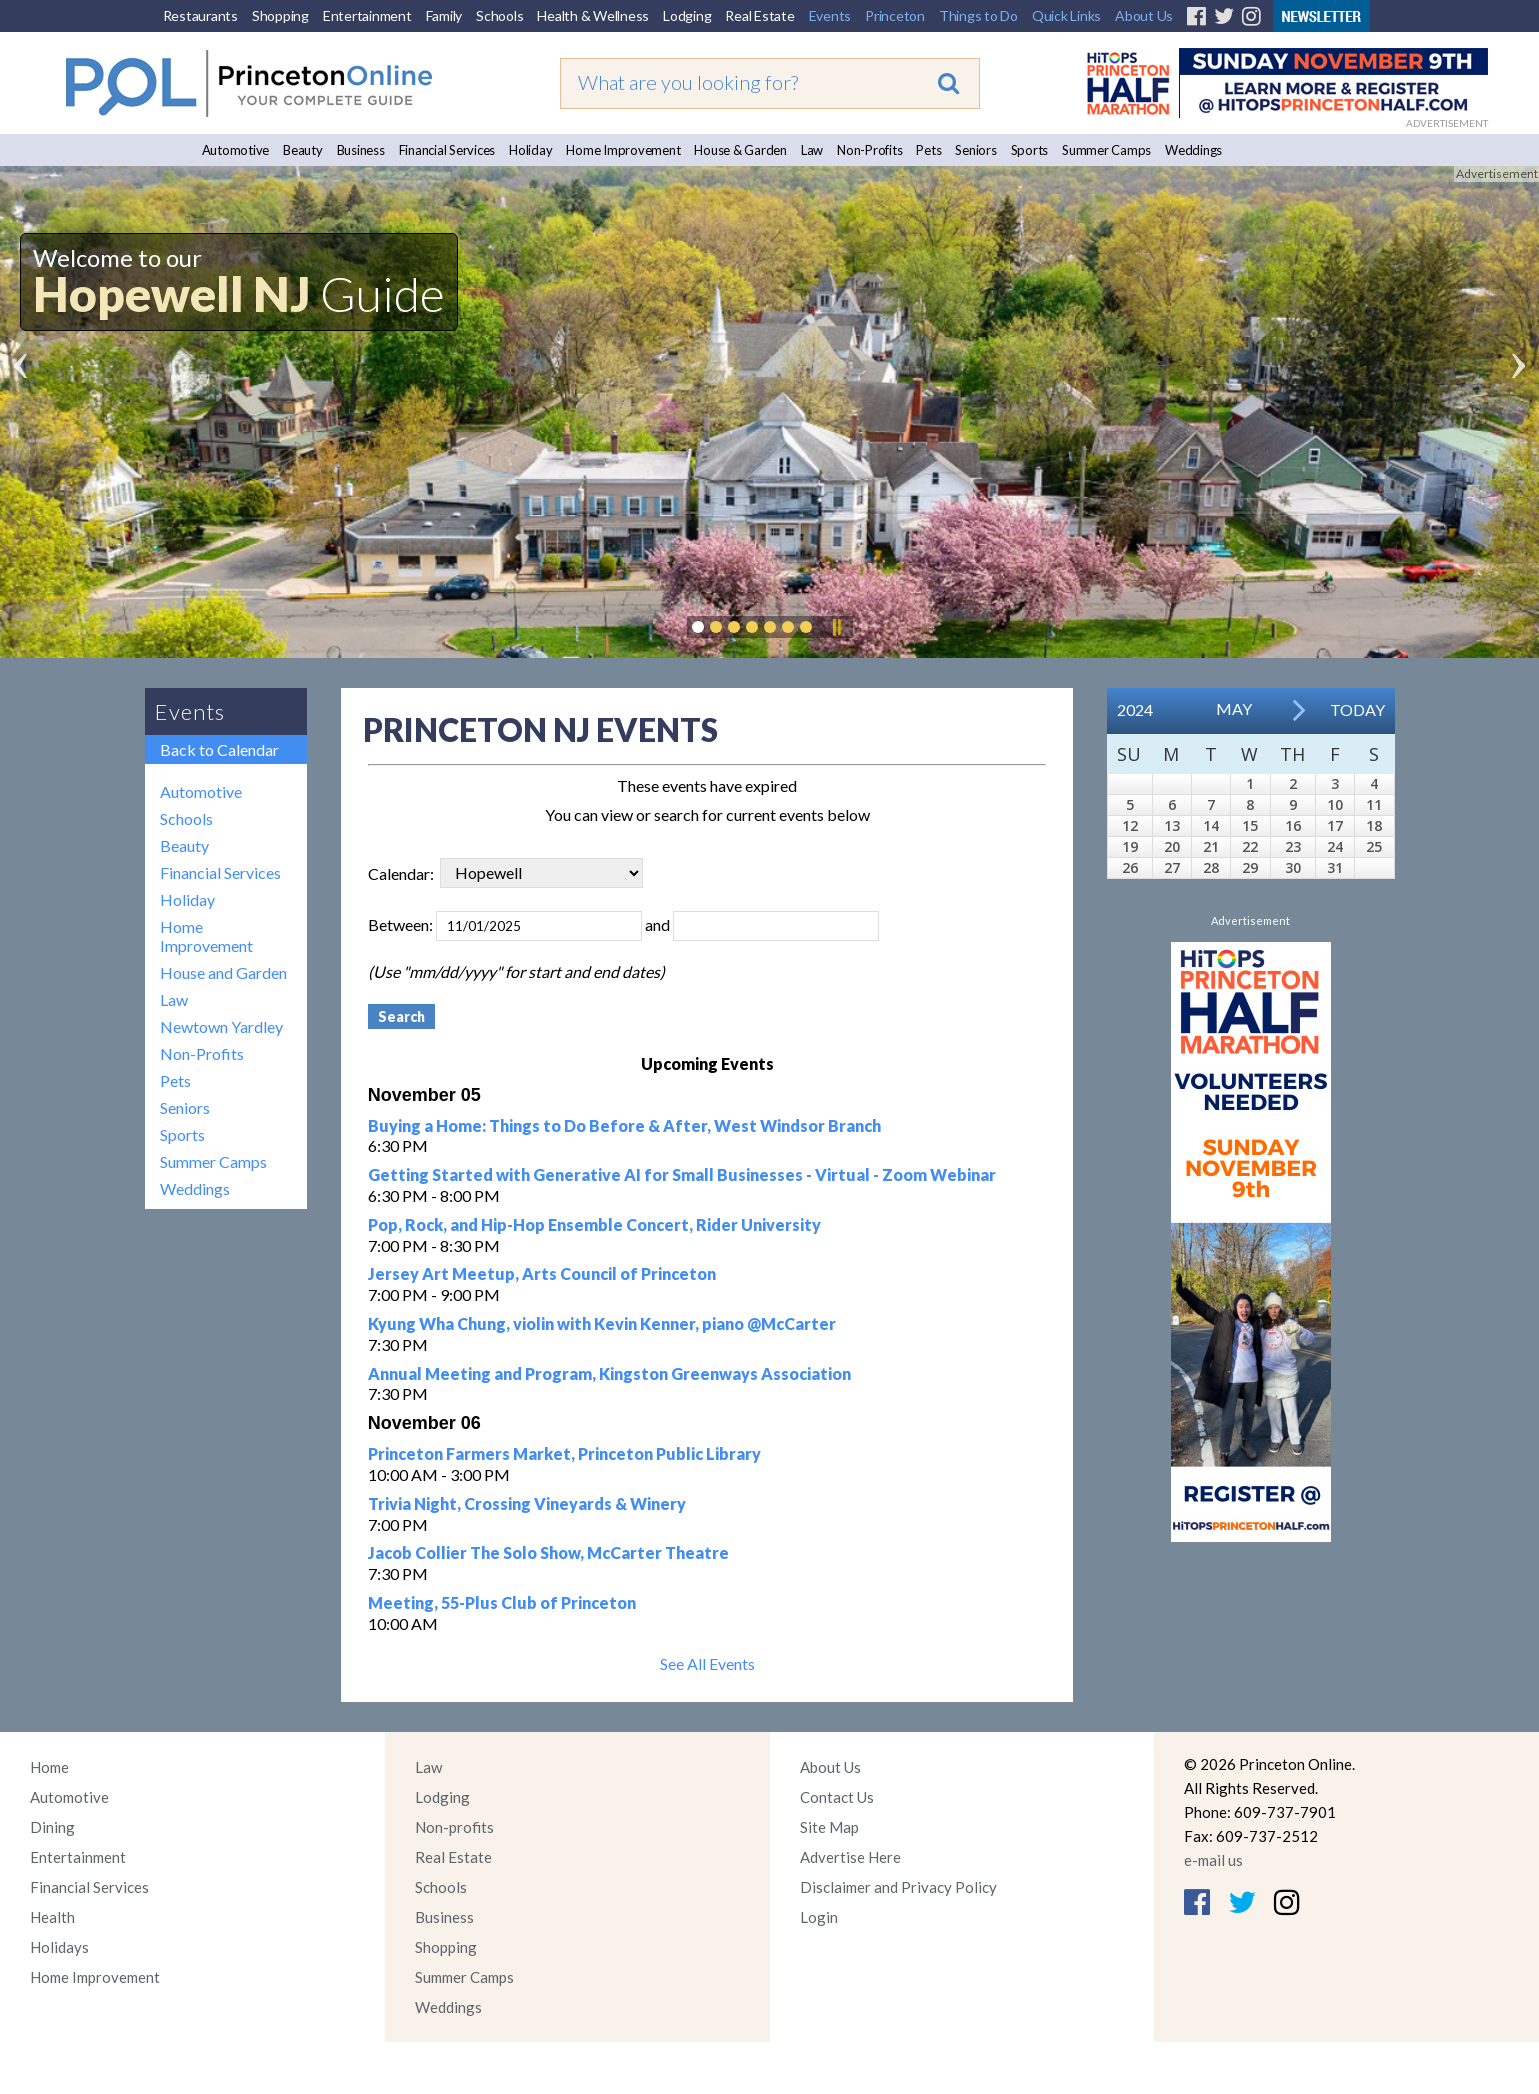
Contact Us (837, 1797)
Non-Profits (869, 150)
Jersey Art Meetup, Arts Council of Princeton (542, 1273)
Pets (928, 150)
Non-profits (454, 1827)
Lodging (687, 15)
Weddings (1193, 150)
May (1234, 708)
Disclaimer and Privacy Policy (898, 1887)
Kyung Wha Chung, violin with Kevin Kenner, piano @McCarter (602, 1323)
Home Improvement (623, 150)
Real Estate (759, 15)
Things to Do (978, 15)
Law (812, 150)
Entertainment (367, 15)
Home (49, 1767)
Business (361, 150)
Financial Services (447, 150)
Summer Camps (1106, 150)
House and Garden (223, 972)
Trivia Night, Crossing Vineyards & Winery (527, 1503)
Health (52, 1917)
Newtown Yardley (221, 1026)
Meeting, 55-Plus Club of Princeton (502, 1602)
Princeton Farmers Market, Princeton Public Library (564, 1453)
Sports (1030, 150)
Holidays (59, 1947)
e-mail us (1213, 1860)
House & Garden (740, 150)
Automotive (236, 150)
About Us (1144, 15)
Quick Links (1066, 15)
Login (819, 1917)
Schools (499, 15)
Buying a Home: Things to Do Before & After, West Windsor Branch (624, 1125)
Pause (836, 627)
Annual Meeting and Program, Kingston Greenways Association (609, 1373)
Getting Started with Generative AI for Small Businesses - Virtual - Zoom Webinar (682, 1174)
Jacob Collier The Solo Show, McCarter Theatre (548, 1552)
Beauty (303, 150)
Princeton (895, 15)
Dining (52, 1827)
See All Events (707, 1663)
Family (444, 15)
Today (1357, 709)
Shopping (280, 15)
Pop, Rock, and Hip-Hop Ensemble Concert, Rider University (594, 1224)
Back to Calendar (219, 749)
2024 (1135, 709)
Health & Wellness (593, 15)
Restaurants (200, 15)
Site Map (829, 1827)
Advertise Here (850, 1857)
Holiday (530, 150)
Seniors (975, 150)
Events (830, 15)
